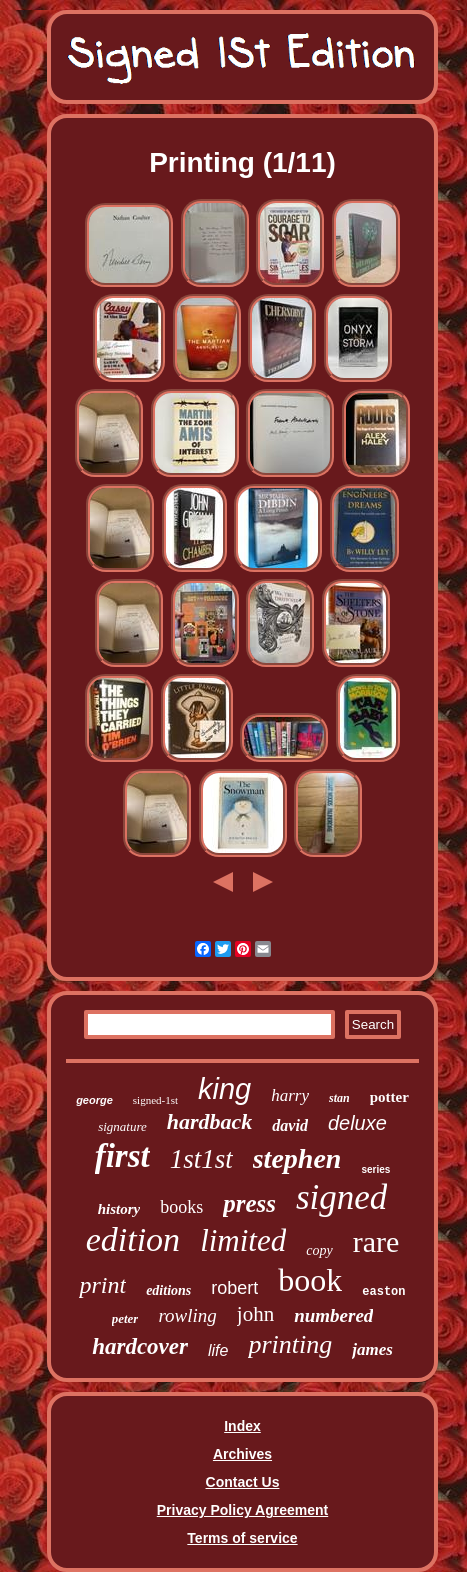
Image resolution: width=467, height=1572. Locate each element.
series (375, 1169)
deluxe (357, 1123)
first (122, 1156)
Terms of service (242, 1538)
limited (243, 1240)
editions (168, 1290)
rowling (187, 1315)
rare (376, 1241)
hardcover (140, 1346)
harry (290, 1095)
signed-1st (155, 1100)
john (255, 1314)
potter (389, 1097)
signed (341, 1197)
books (181, 1207)
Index (242, 1426)
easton (383, 1292)
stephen (297, 1158)
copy (319, 1250)
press (249, 1203)
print (102, 1285)
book (310, 1280)
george (94, 1100)
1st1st (201, 1159)
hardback (210, 1121)
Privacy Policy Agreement (242, 1510)
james (372, 1349)
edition (133, 1239)
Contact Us (243, 1482)
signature (122, 1126)
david (290, 1125)
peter (125, 1318)
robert (234, 1288)
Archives (242, 1454)
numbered (333, 1315)
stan (339, 1098)
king (224, 1089)
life (218, 1350)
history (119, 1209)
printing (290, 1344)
